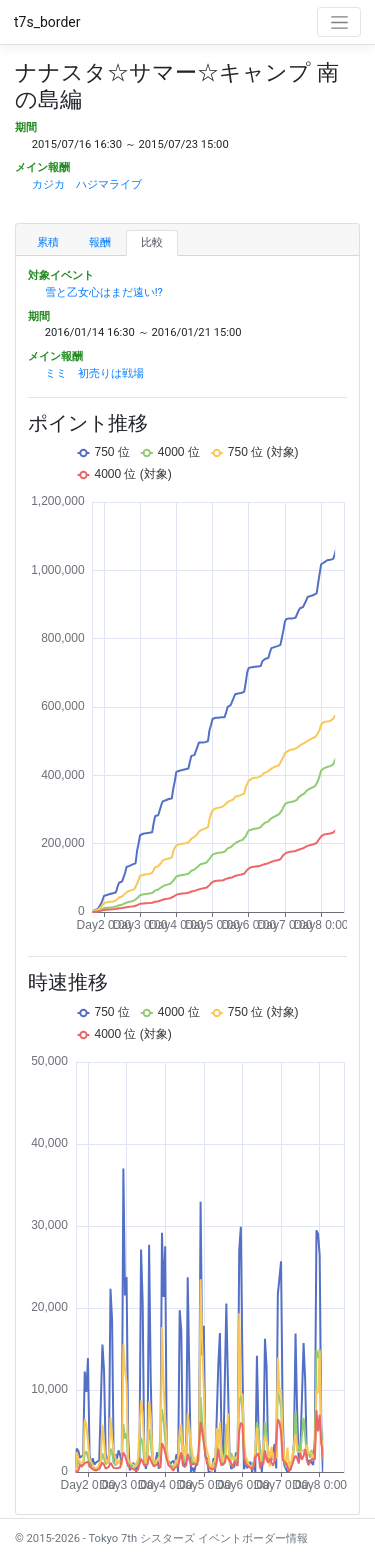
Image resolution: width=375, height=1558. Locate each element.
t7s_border (47, 22)
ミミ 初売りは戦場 (94, 373)
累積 (48, 242)
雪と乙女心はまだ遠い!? (104, 292)
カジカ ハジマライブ (87, 184)
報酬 (100, 242)
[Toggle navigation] (339, 22)
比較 (152, 242)
